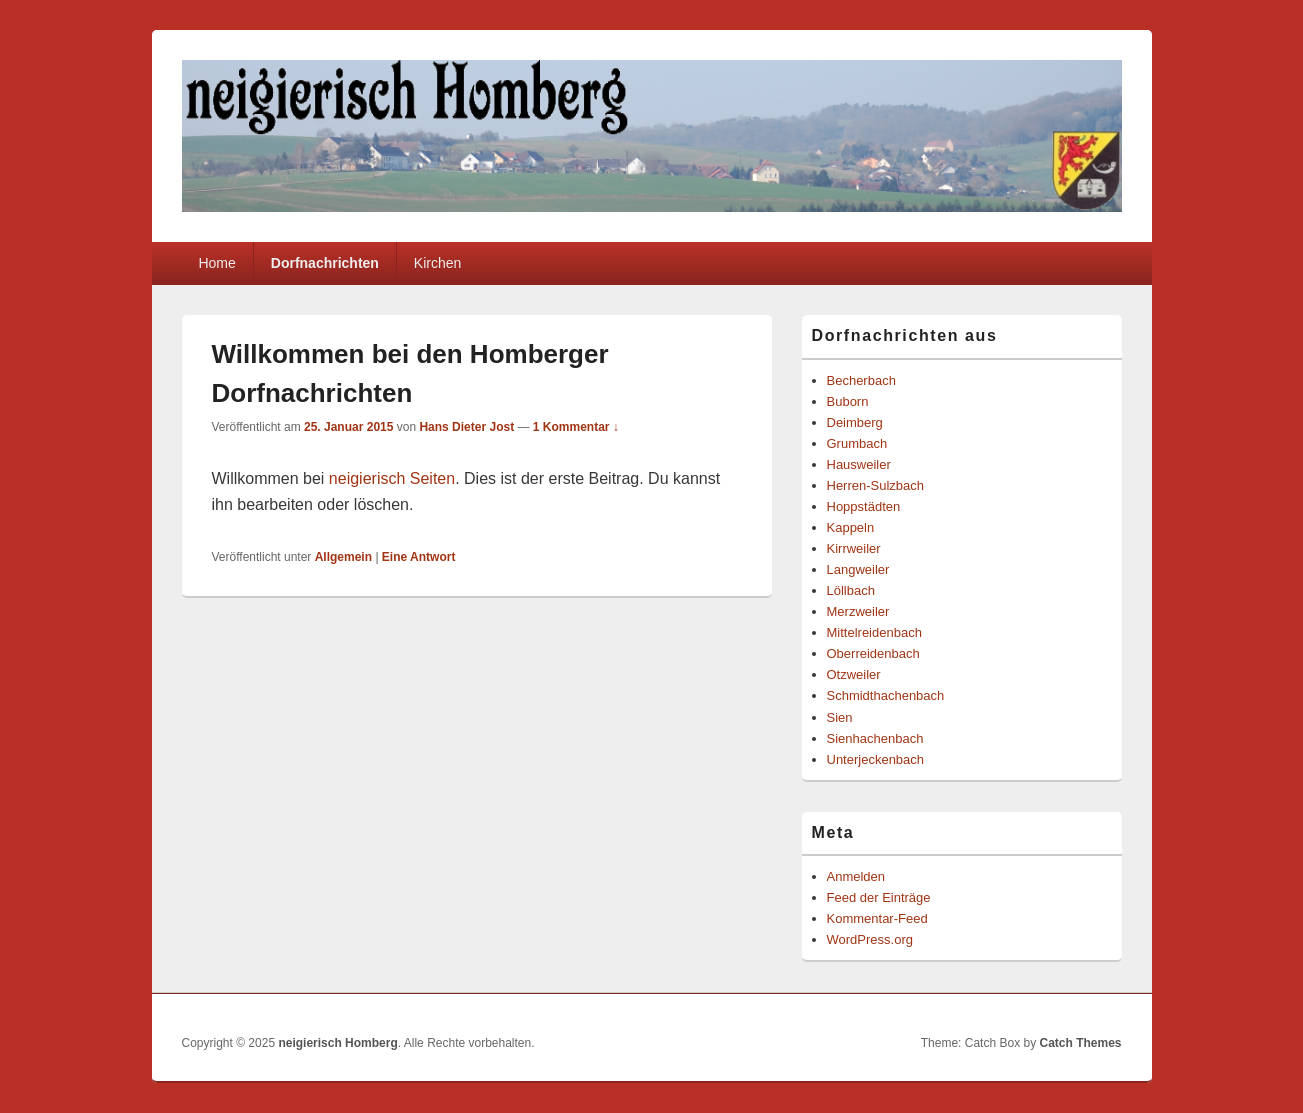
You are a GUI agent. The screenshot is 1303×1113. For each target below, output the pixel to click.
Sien (840, 717)
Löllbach (851, 590)
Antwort (419, 557)
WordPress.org (870, 939)
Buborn (848, 401)
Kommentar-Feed (877, 918)
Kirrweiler (854, 548)
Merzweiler (858, 611)
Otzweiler (854, 674)
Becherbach (861, 380)
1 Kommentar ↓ (576, 427)
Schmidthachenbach (886, 695)
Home (216, 263)
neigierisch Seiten (392, 478)
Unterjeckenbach (876, 759)
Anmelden (856, 876)
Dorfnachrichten (325, 263)
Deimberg (855, 422)
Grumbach (857, 443)
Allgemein (343, 557)
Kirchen (437, 263)
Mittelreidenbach (874, 632)
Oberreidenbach (873, 653)
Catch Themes (1080, 1043)
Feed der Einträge (879, 897)
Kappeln (851, 527)
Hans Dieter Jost (466, 427)
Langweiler (858, 569)
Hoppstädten (864, 506)
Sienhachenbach (875, 738)
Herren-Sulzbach (876, 485)
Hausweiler (859, 464)
